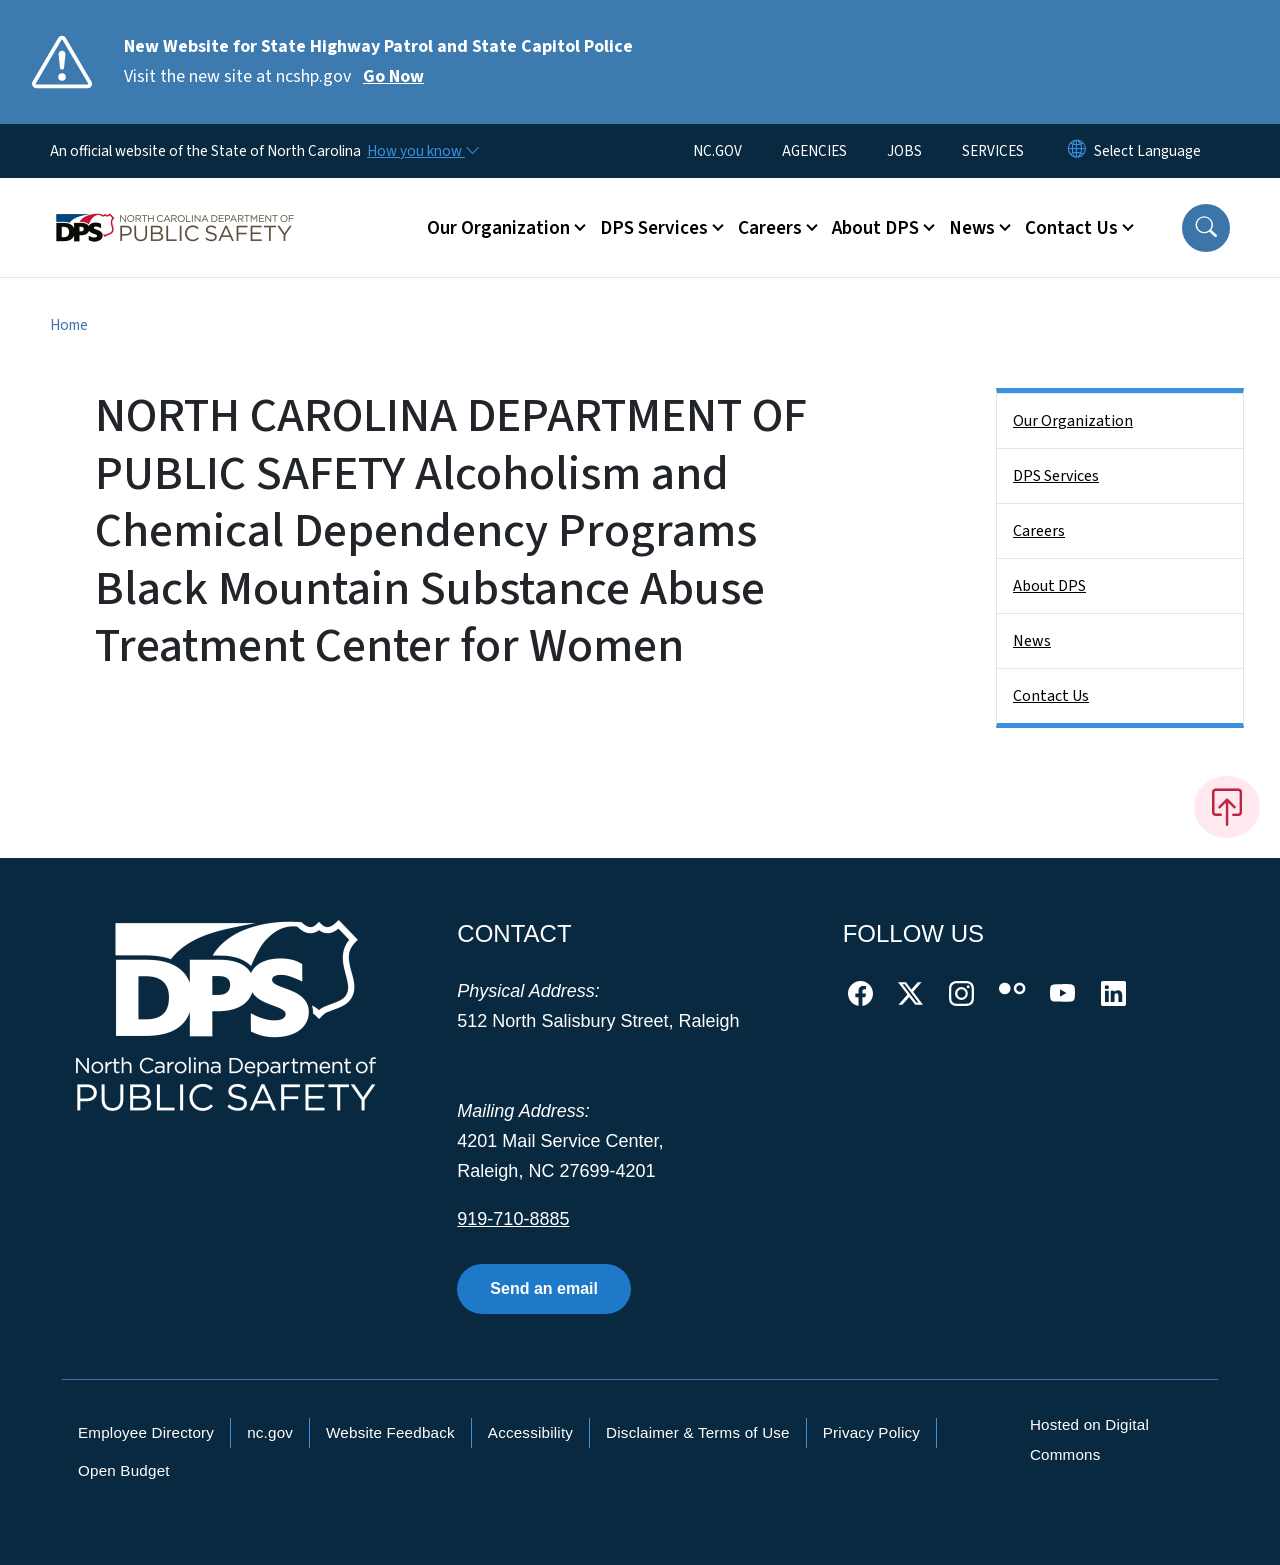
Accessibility (530, 1432)
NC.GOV (717, 151)
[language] (1147, 151)
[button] (1206, 228)
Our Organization (1073, 421)
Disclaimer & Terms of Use (698, 1432)
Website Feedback (390, 1432)
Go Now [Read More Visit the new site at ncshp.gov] (393, 76)
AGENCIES (814, 151)
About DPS (1049, 586)
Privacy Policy (871, 1432)
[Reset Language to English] (1077, 151)
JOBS (904, 151)
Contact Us (1051, 696)
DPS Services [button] (654, 228)
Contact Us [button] (1071, 228)
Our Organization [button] (498, 228)
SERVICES (993, 151)
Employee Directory (146, 1432)
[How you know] (422, 151)
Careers (1039, 531)
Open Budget (124, 1470)
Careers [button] (770, 228)
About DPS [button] (875, 228)
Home (69, 325)
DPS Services (1056, 476)
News (1032, 641)
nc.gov (270, 1432)
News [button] (972, 228)
